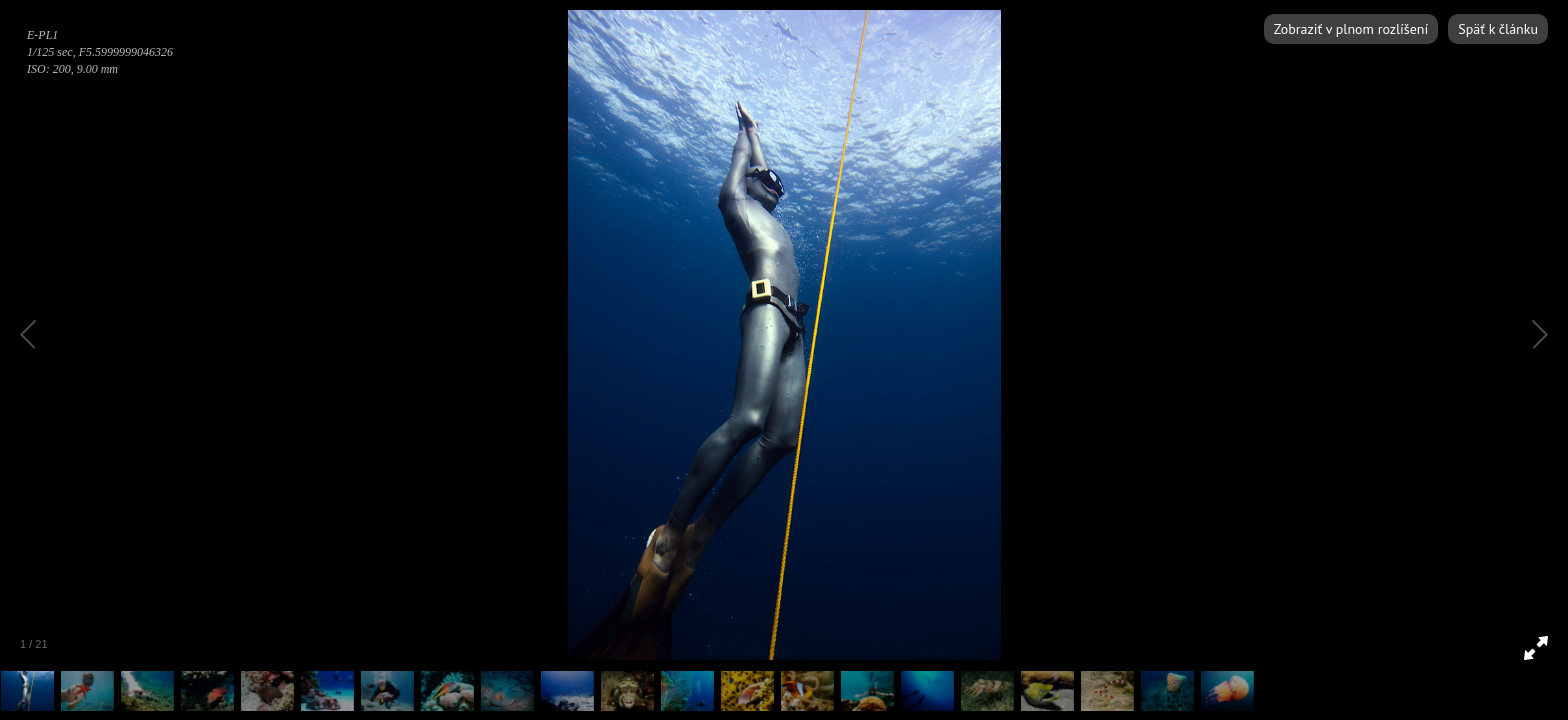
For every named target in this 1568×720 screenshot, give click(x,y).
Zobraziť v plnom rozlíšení (1351, 29)
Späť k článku (1498, 29)
